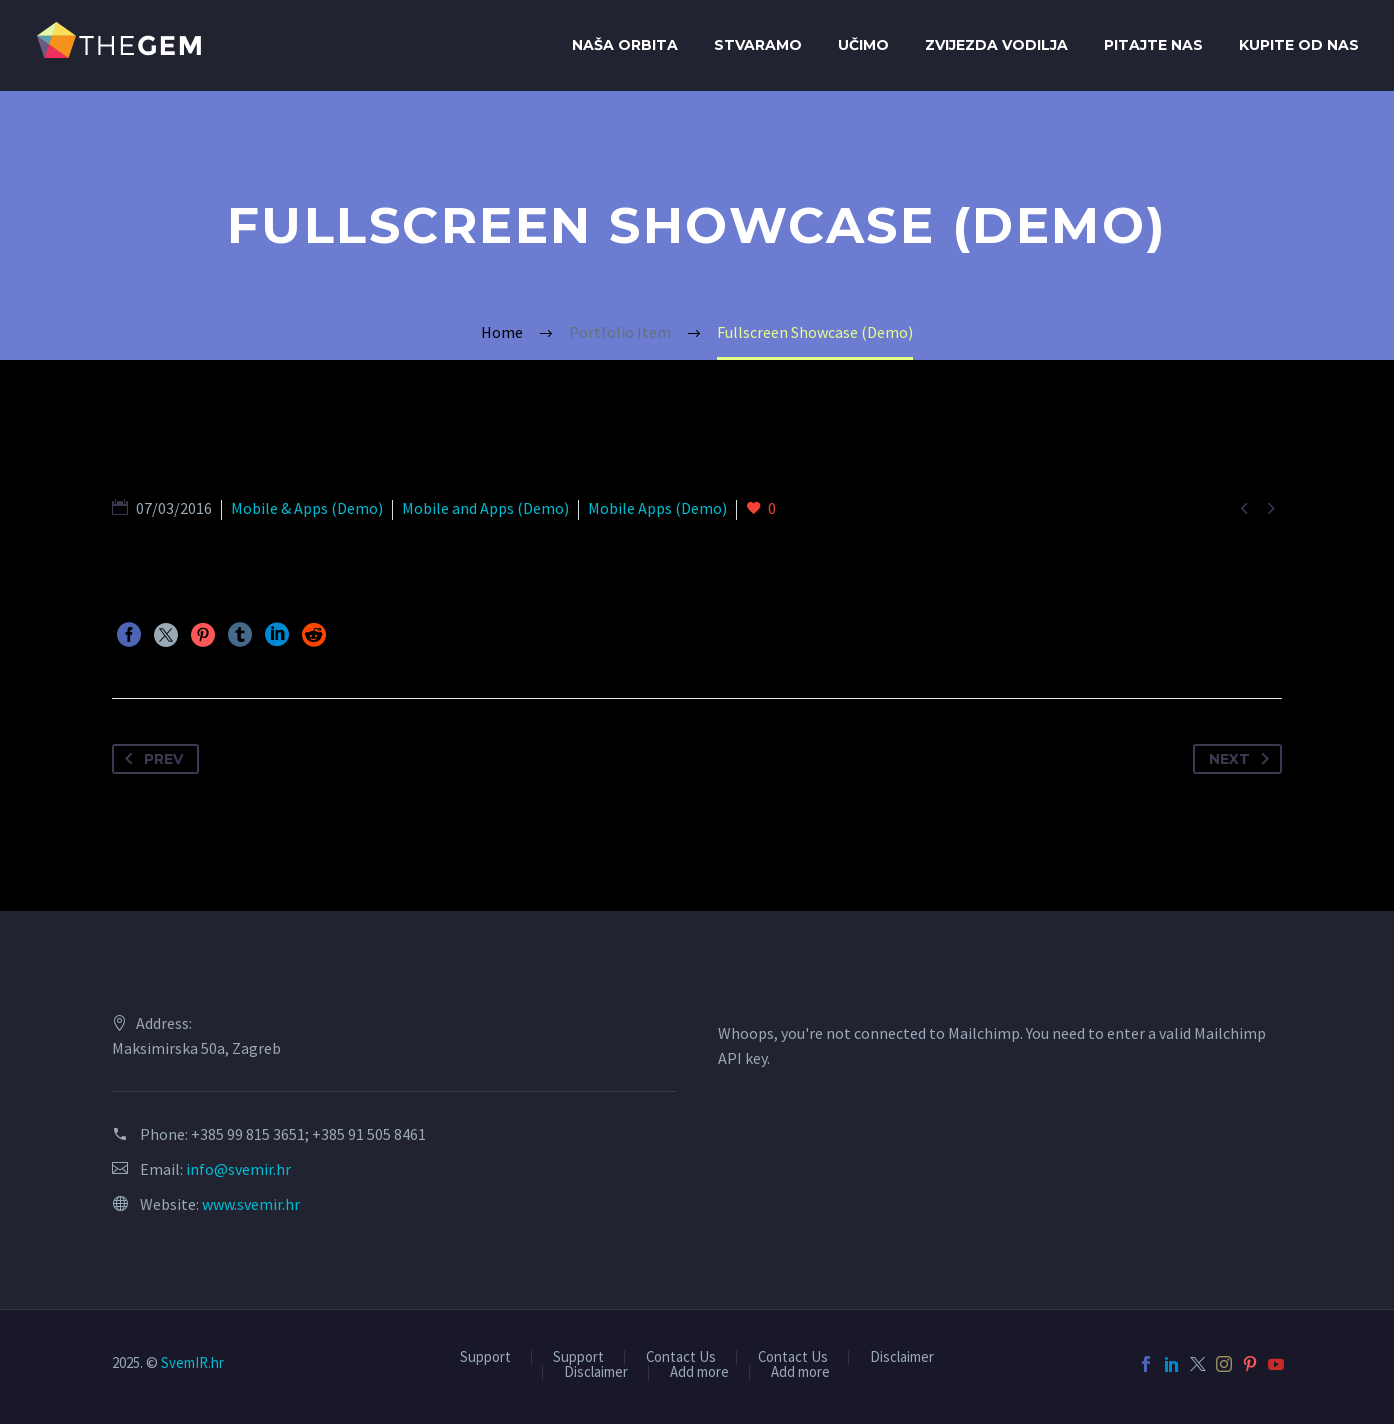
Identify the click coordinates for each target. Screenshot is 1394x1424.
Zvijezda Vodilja (996, 45)
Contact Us (681, 1357)
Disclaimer (902, 1357)
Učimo (863, 45)
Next (1243, 759)
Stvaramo (758, 45)
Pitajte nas (1153, 45)
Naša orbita (625, 45)
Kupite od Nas (1299, 45)
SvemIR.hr (192, 1362)
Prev (150, 759)
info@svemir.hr (238, 1169)
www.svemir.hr (251, 1204)
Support (485, 1357)
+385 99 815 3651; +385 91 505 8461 (308, 1134)
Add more (699, 1372)
